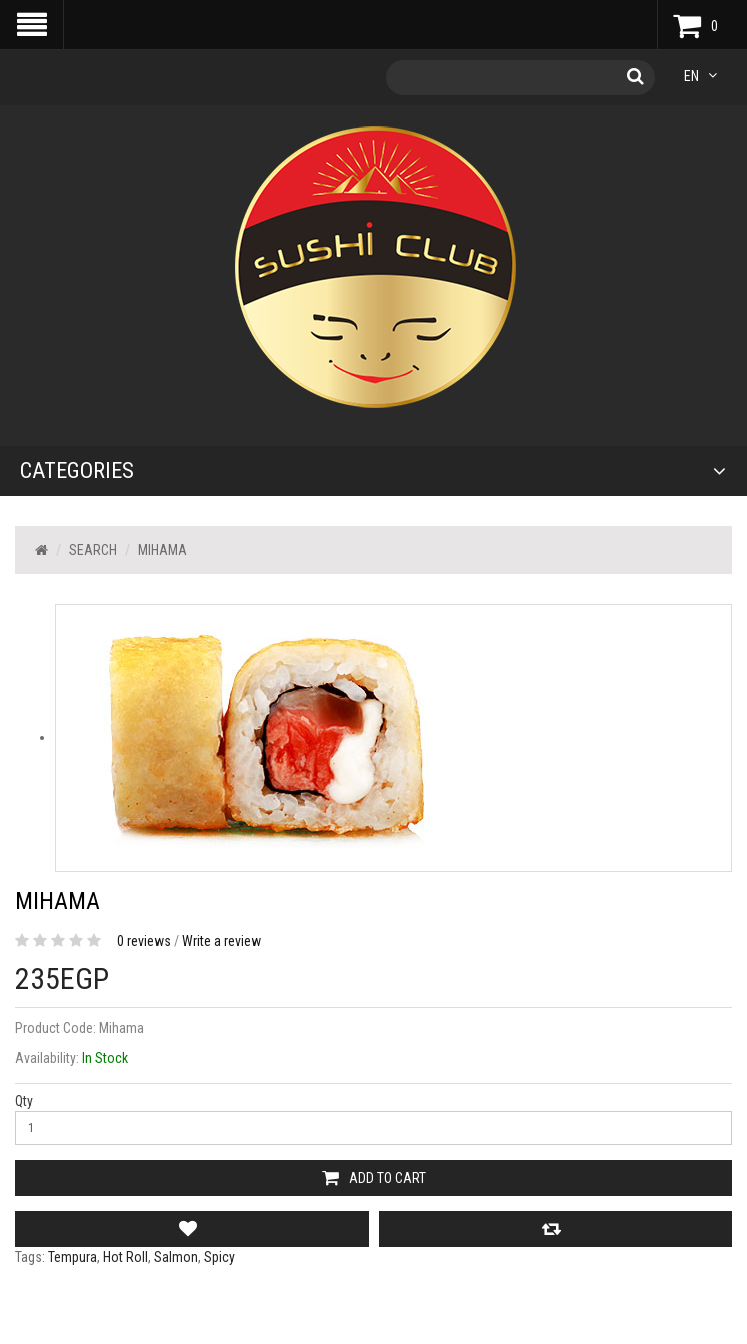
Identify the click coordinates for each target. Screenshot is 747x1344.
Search (93, 550)
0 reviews (144, 941)
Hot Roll (125, 1257)
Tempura (72, 1257)
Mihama (162, 550)
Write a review (221, 941)
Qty (24, 1101)
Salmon (176, 1257)
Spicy (219, 1257)
